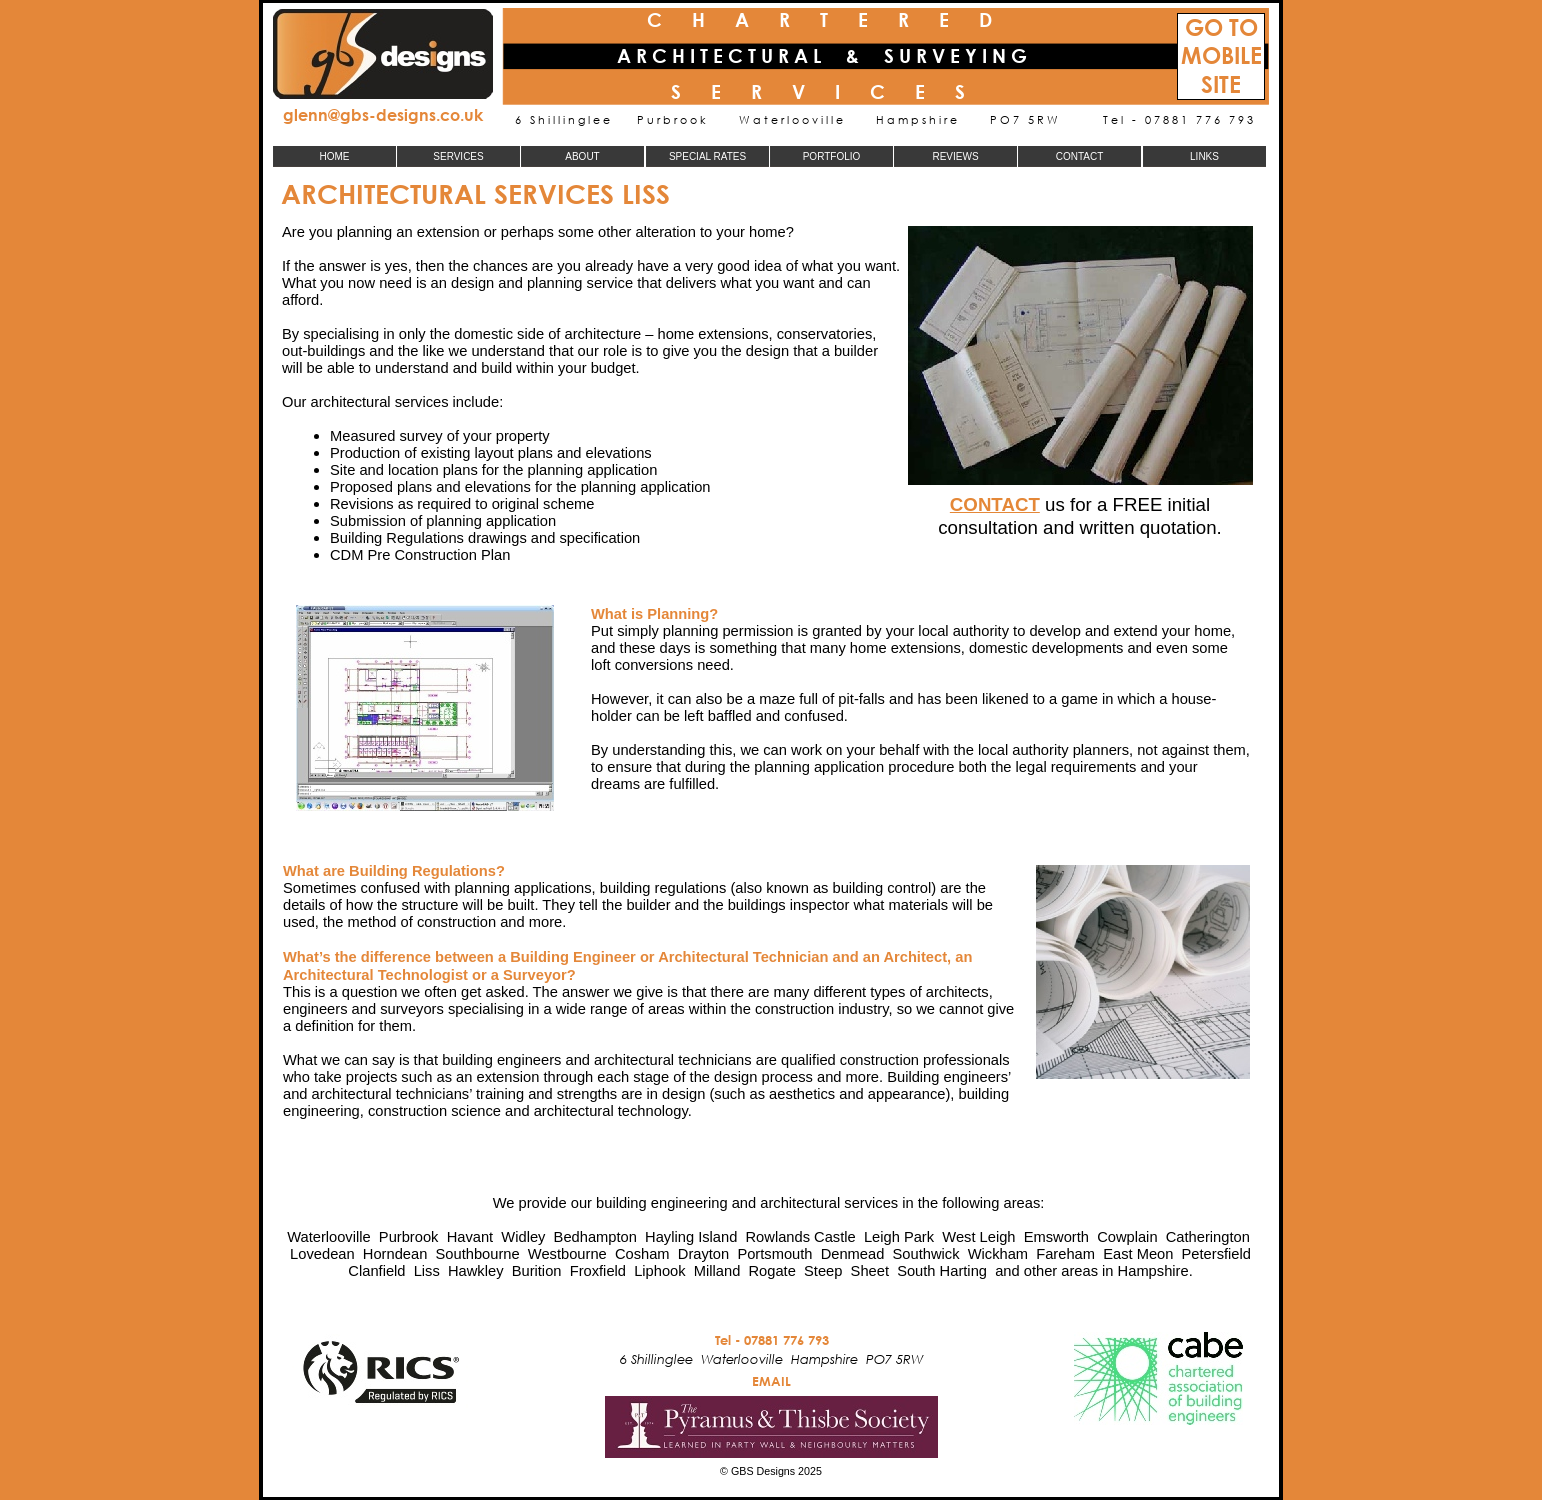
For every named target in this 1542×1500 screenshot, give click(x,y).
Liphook (659, 1271)
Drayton (703, 1254)
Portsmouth (774, 1254)
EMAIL (771, 1381)
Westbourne (567, 1254)
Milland (717, 1271)
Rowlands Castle (801, 1237)
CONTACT (995, 504)
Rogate (771, 1271)
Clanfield (376, 1271)
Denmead (853, 1254)
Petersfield (1216, 1254)
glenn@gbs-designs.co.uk (383, 114)
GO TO (1221, 27)
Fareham (1065, 1254)
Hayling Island (691, 1237)
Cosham (642, 1254)
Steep (823, 1271)
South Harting (942, 1271)
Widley (523, 1237)
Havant (470, 1237)
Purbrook (409, 1237)
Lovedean (322, 1254)
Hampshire (1153, 1271)
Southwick (926, 1254)
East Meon (1138, 1254)
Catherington (1208, 1237)
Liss (427, 1271)
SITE (1221, 84)
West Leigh (978, 1237)
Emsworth (1056, 1237)
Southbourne (478, 1254)
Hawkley (476, 1271)
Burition (537, 1271)
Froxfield (598, 1271)
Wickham (998, 1254)
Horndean (395, 1254)
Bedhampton (595, 1237)
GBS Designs (763, 1471)
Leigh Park (899, 1237)
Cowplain (1127, 1237)
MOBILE (1221, 55)
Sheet (870, 1271)
